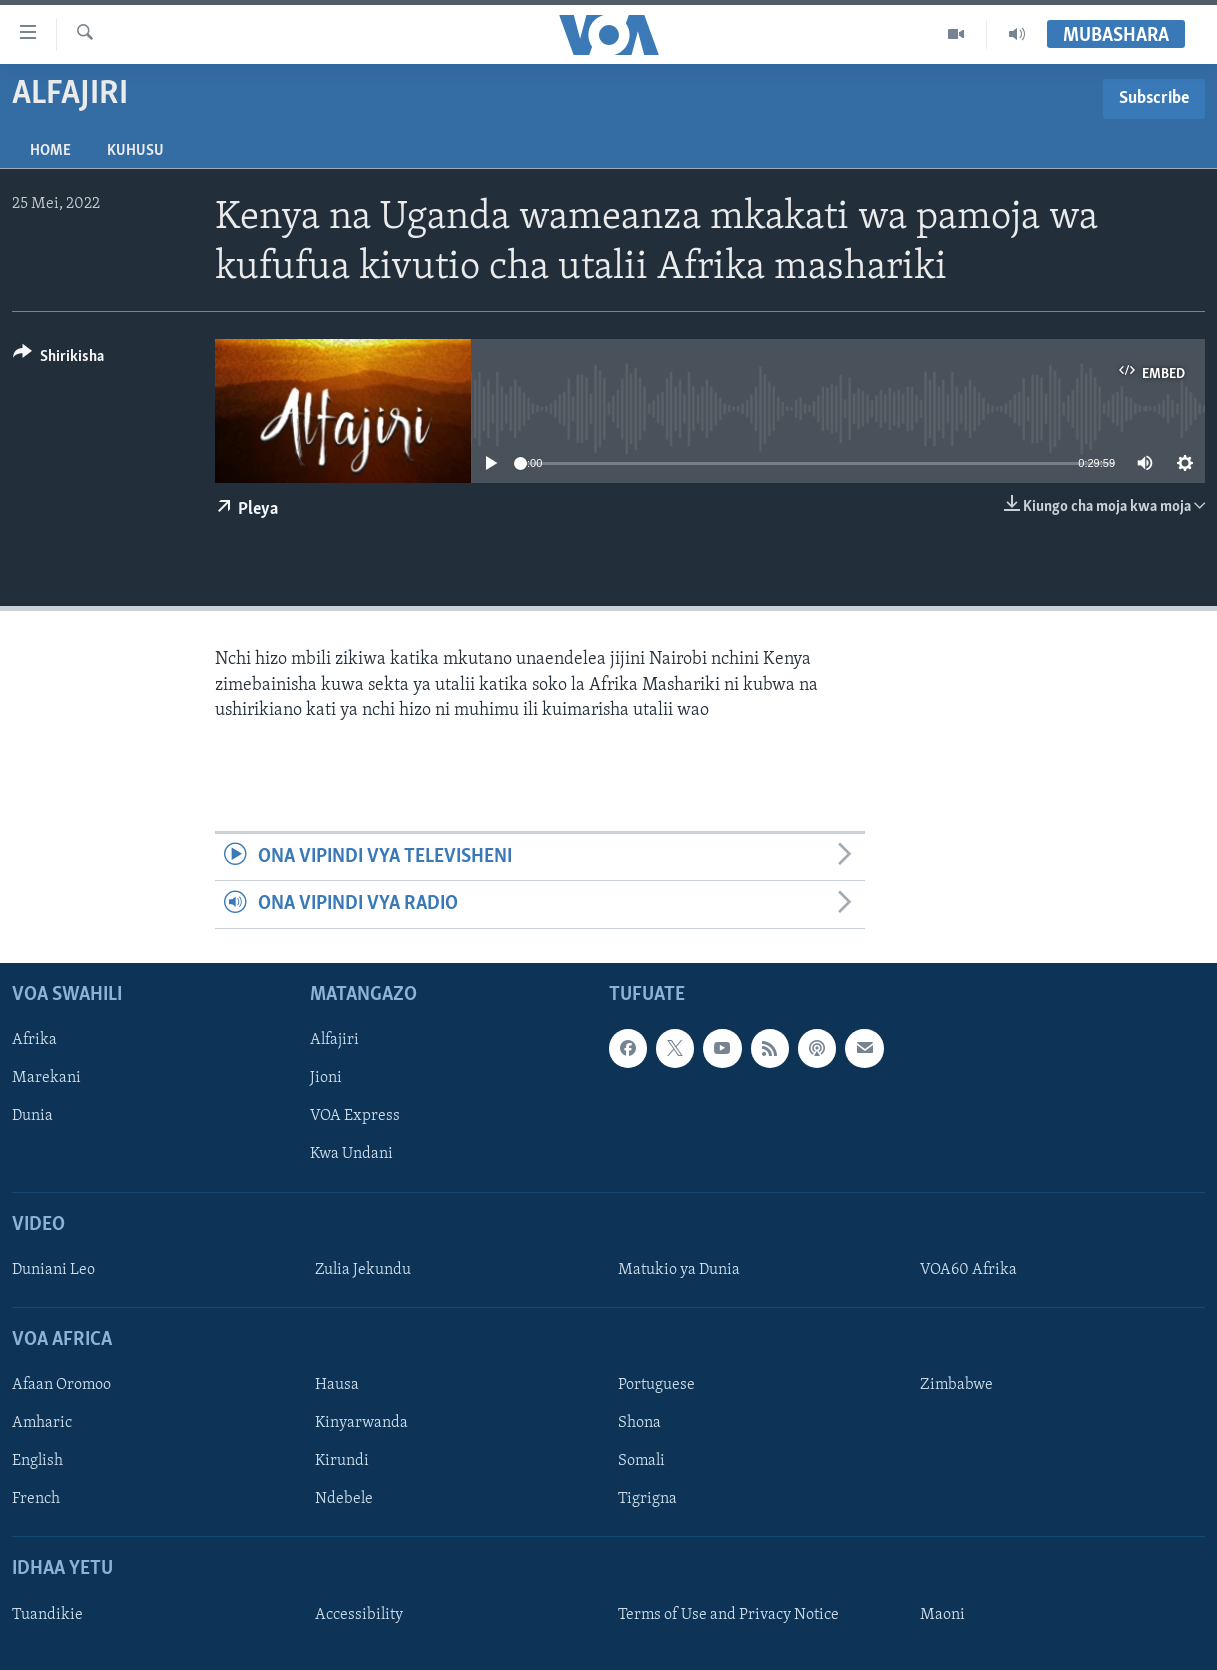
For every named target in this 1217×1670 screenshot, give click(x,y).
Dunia (32, 1116)
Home (50, 151)
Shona (639, 1423)
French (36, 1499)
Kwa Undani (351, 1154)
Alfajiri (334, 1040)
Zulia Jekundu (363, 1270)
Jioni (326, 1078)
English (37, 1461)
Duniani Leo (53, 1270)
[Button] (58, 359)
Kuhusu (135, 151)
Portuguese (656, 1385)
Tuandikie (47, 1615)
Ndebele (344, 1499)
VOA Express (355, 1116)
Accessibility (359, 1615)
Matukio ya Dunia (679, 1270)
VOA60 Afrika (968, 1270)
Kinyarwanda (361, 1423)
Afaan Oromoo (61, 1385)
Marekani (46, 1078)
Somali (641, 1461)
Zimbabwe (956, 1385)
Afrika (34, 1040)
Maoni (942, 1615)
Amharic (42, 1423)
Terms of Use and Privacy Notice (728, 1615)
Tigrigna (647, 1499)
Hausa (337, 1385)
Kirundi (342, 1461)
